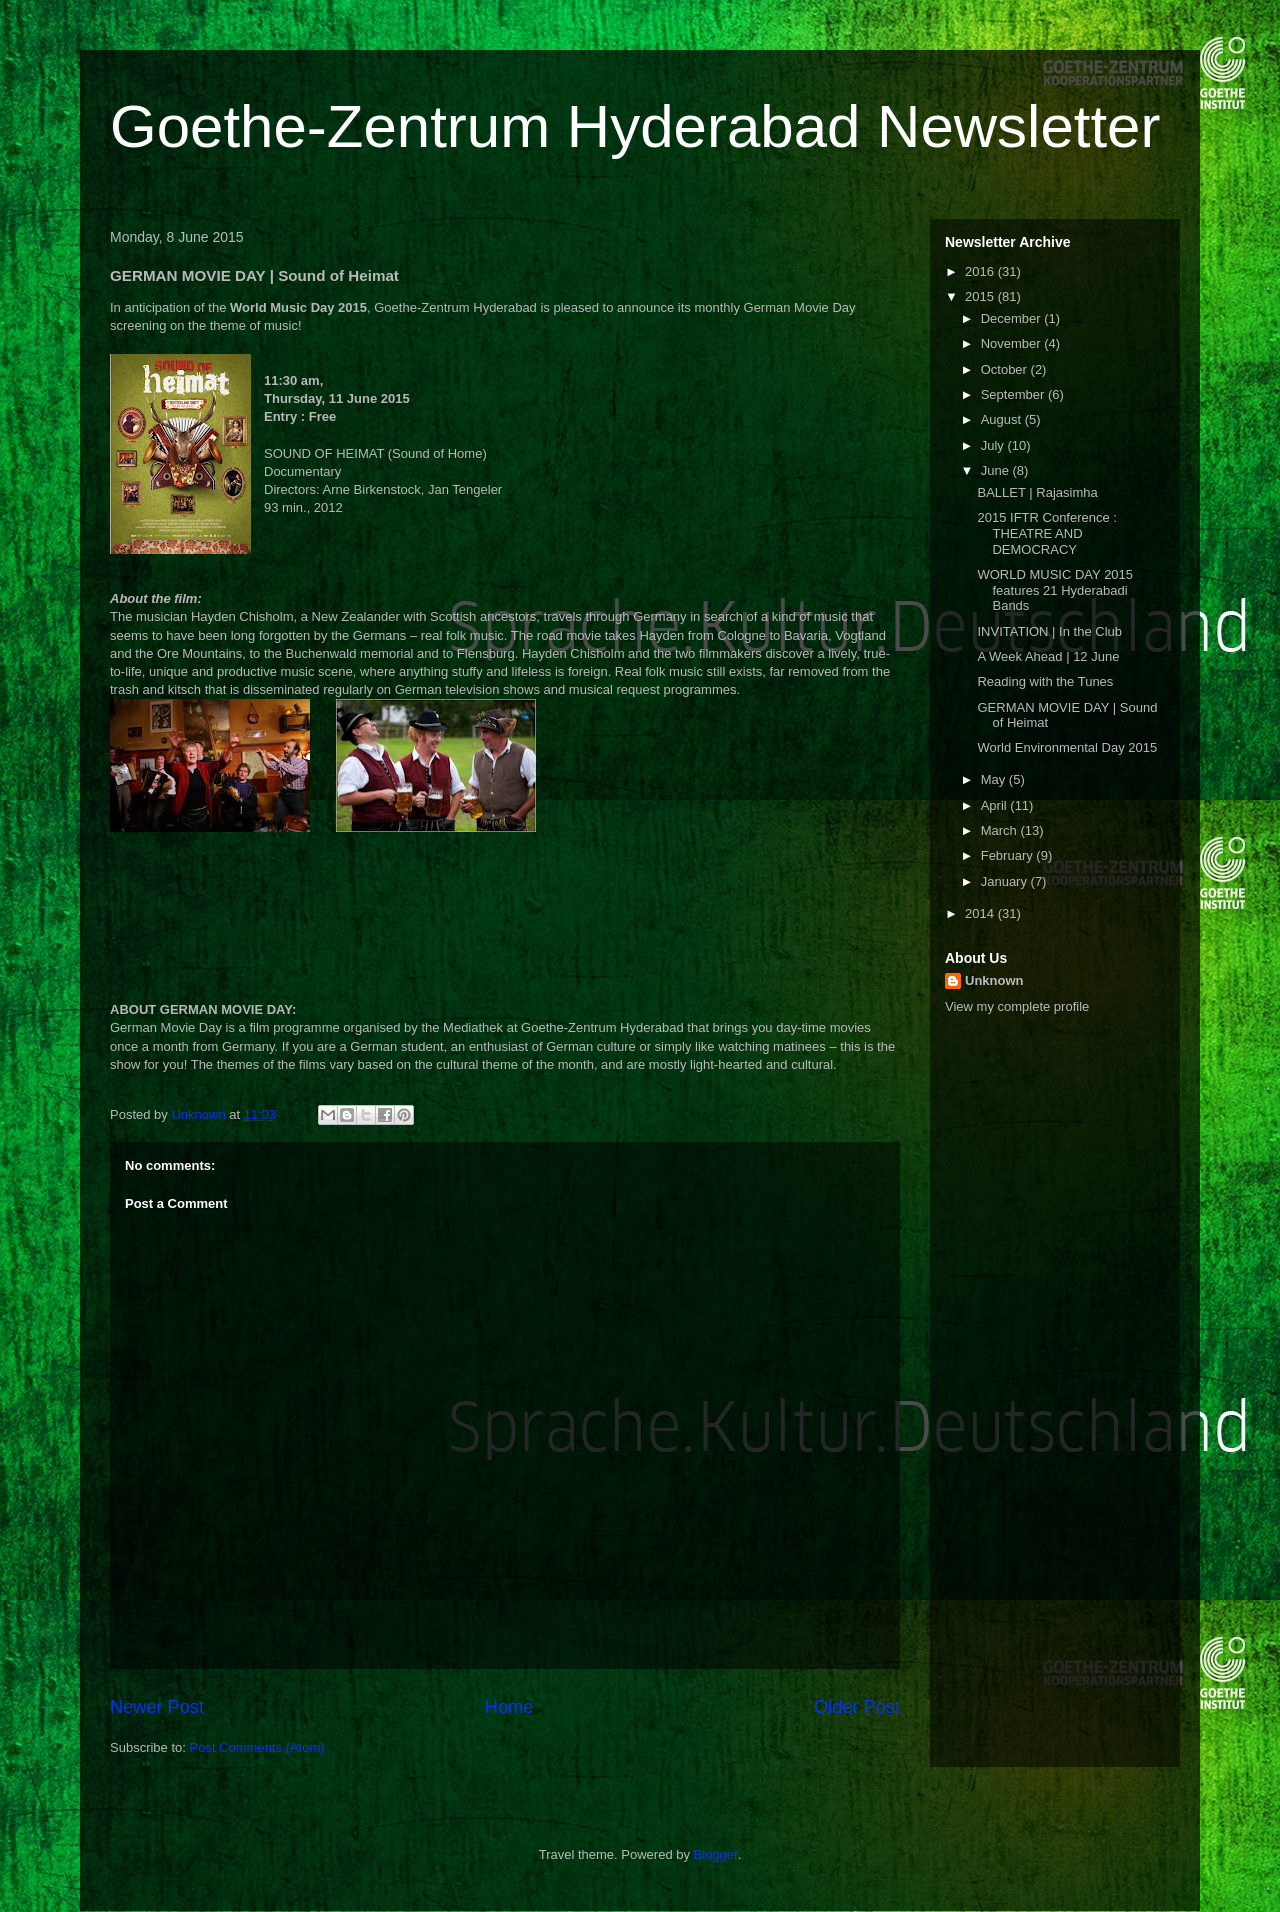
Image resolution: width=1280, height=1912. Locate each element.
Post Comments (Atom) (257, 1747)
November (1013, 343)
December (1013, 318)
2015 (981, 296)
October (1006, 369)
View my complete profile (1017, 1006)
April (996, 805)
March (1001, 830)
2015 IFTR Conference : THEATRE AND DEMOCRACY (1046, 533)
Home (509, 1707)
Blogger (716, 1854)
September (1014, 394)
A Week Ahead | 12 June (1048, 656)
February (1009, 855)
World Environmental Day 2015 (1067, 747)
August (1003, 419)
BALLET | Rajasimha (1037, 492)
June (997, 470)
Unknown (994, 980)
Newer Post (157, 1707)
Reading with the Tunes (1045, 681)
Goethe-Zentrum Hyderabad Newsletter (635, 126)
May (995, 779)
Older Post (857, 1707)
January (1006, 881)
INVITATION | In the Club (1049, 631)
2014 (981, 913)
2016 (981, 271)
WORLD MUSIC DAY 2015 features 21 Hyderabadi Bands (1055, 590)
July (994, 445)
